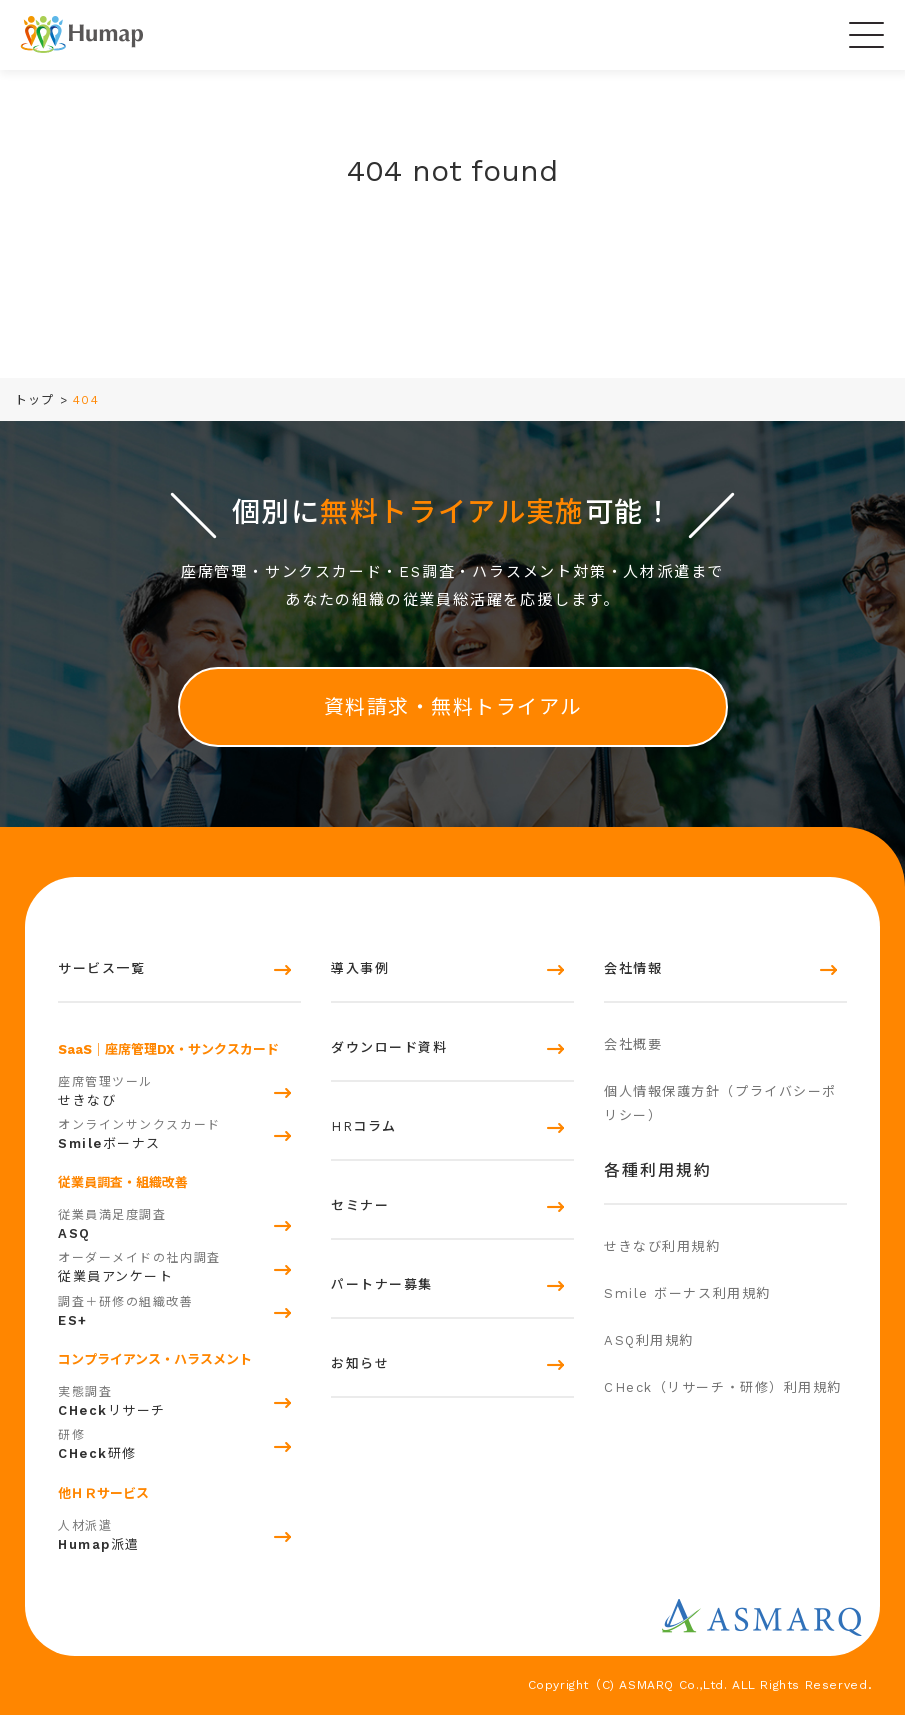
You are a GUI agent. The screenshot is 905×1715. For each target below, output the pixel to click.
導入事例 (360, 968)
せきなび (179, 1089)
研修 (179, 1442)
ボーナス (179, 1132)
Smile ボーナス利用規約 (687, 1293)
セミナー (360, 1205)
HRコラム (364, 1126)
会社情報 (633, 968)
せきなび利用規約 (662, 1246)
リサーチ (179, 1399)
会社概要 (633, 1044)
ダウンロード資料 (389, 1047)
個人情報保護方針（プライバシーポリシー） (720, 1103)
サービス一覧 (101, 968)
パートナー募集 (382, 1284)
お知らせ (360, 1363)
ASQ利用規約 (649, 1340)
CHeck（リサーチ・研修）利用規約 (723, 1387)
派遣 (179, 1533)
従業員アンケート (179, 1265)
